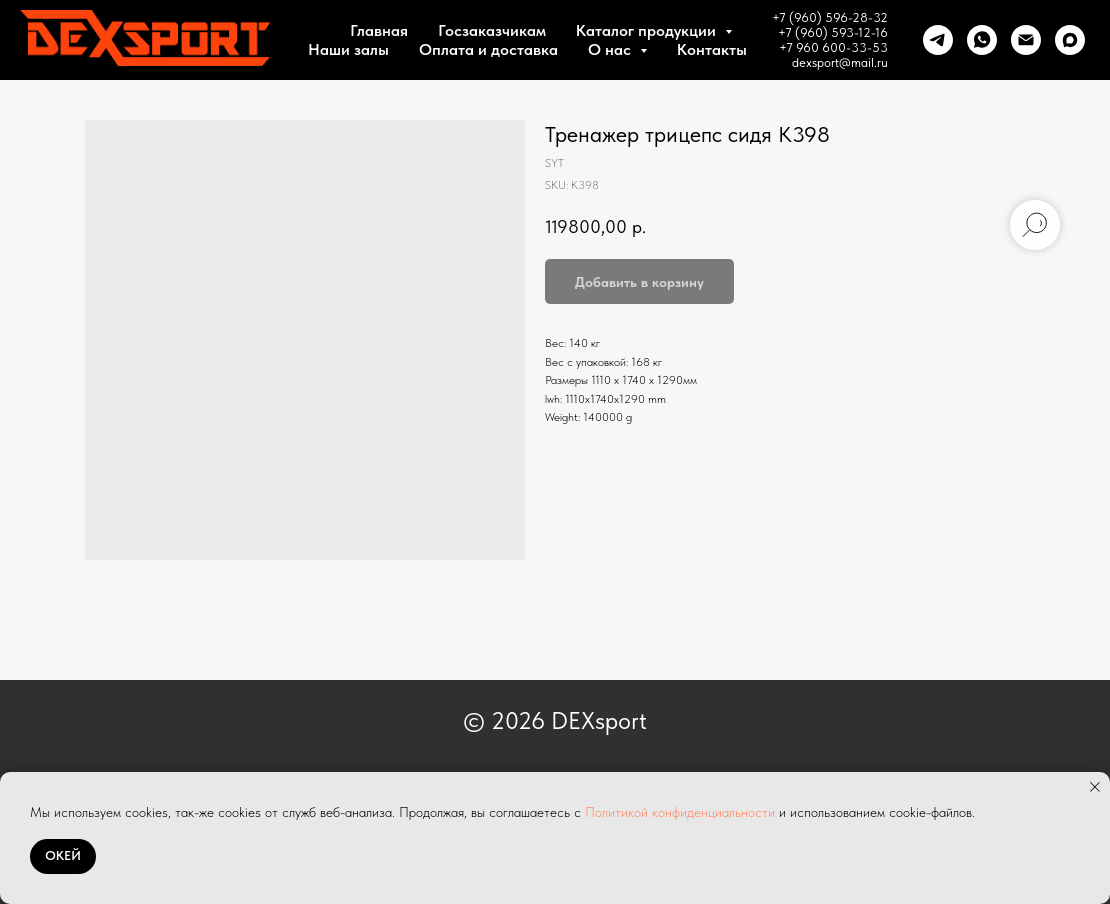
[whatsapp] (982, 40)
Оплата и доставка (488, 49)
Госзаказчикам (492, 30)
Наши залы (348, 49)
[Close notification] (1095, 787)
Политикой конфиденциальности (680, 812)
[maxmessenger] (1070, 40)
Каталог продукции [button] (648, 30)
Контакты (712, 49)
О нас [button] (611, 49)
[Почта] (1026, 40)
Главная (379, 30)
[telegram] (938, 40)
